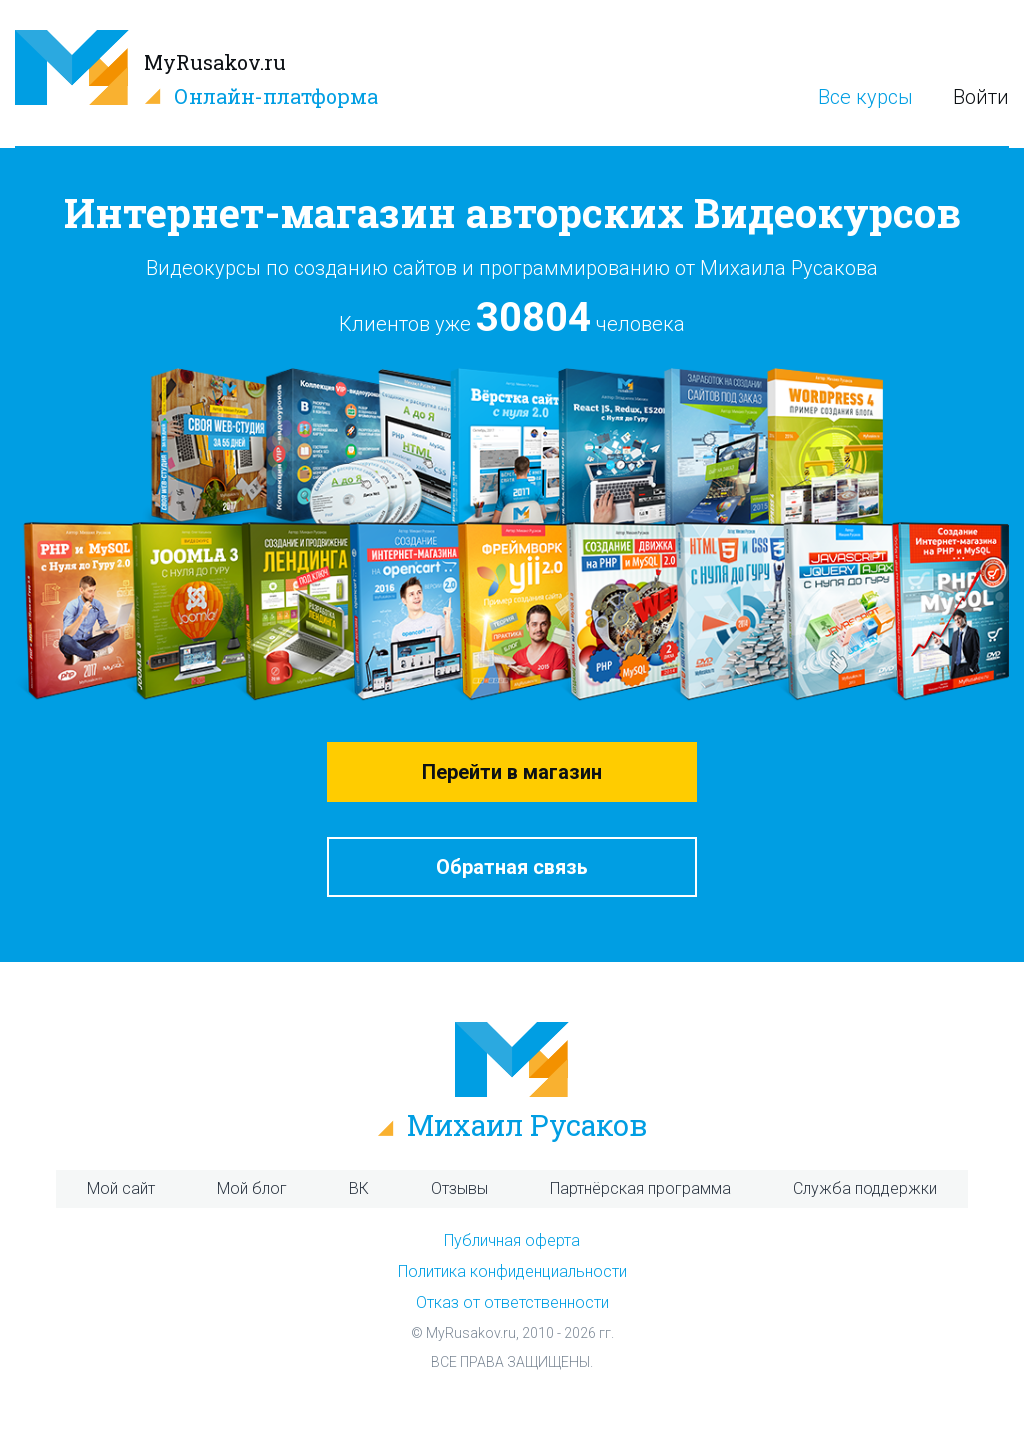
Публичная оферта (512, 1240)
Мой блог (252, 1188)
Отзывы (459, 1188)
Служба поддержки (865, 1188)
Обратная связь (512, 867)
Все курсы (865, 97)
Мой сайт (121, 1188)
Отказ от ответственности (512, 1302)
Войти (981, 97)
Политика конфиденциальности (512, 1271)
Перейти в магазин (512, 772)
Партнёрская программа (640, 1188)
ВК (359, 1188)
